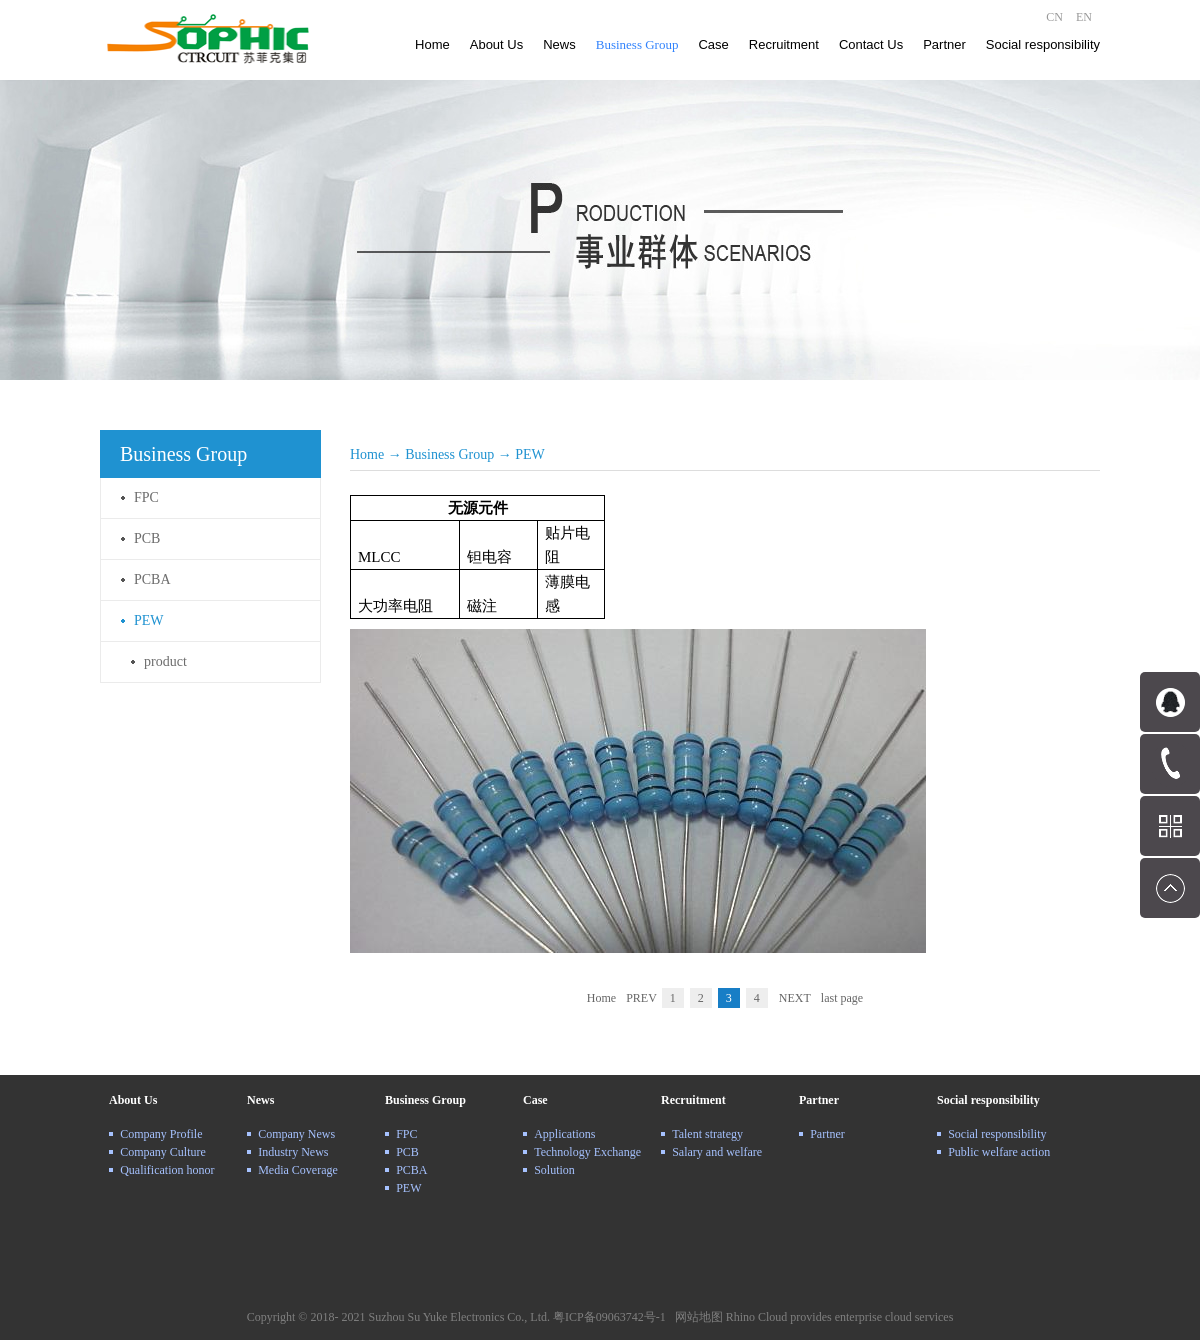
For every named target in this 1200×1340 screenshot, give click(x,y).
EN (1084, 17)
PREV (641, 998)
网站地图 (696, 1317)
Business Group (449, 454)
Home (432, 44)
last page (842, 998)
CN (1054, 17)
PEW (530, 454)
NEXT (795, 998)
